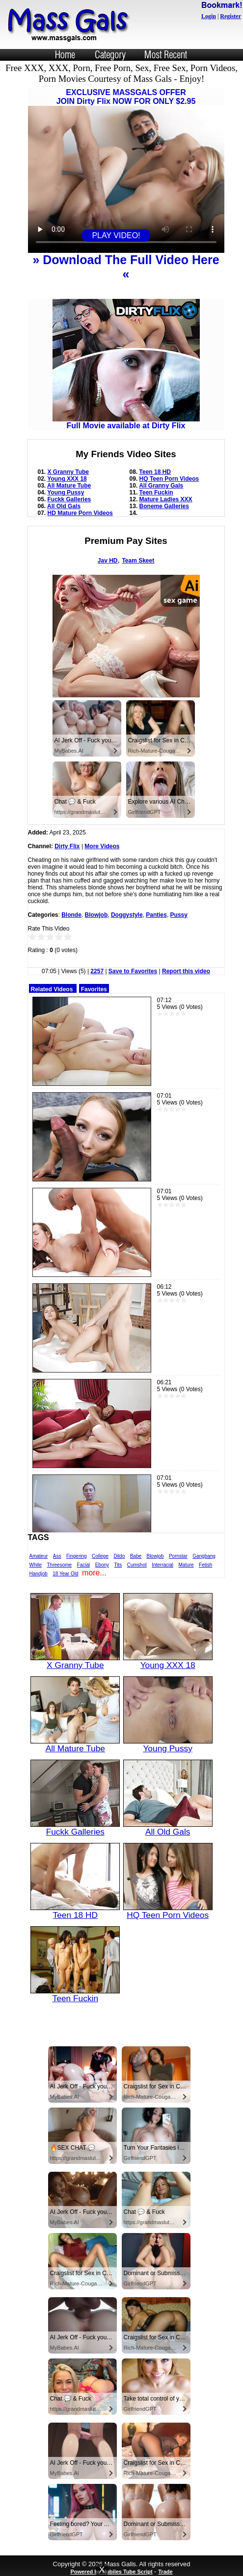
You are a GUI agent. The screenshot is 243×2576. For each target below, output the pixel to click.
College (100, 1556)
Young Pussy (65, 492)
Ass (57, 1556)
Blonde (71, 914)
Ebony (102, 1565)
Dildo (119, 1556)
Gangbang (204, 1556)
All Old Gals (64, 506)
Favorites (94, 989)
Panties (156, 914)
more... (94, 1573)
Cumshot (137, 1565)
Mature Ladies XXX (165, 499)
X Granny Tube (68, 471)
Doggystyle (127, 914)
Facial (83, 1565)
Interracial (162, 1565)
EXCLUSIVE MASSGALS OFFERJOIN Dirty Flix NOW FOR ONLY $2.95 (126, 96)
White (35, 1565)
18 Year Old (65, 1573)
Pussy (179, 914)
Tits (118, 1565)
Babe (135, 1556)
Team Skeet (138, 560)
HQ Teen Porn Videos (169, 478)
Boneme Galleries (164, 506)
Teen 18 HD (155, 471)
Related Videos (52, 989)
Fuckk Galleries (69, 499)
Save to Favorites (132, 971)
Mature (186, 1565)
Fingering (76, 1556)
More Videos (101, 846)
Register (230, 16)
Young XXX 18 (66, 478)
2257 (97, 971)
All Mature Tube (69, 485)
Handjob (38, 1573)
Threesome (59, 1565)
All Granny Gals (161, 485)
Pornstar (178, 1556)
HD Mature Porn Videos (80, 513)
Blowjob (96, 914)
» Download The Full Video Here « (125, 267)
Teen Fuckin (156, 492)
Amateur (38, 1556)
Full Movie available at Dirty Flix (126, 422)
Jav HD (108, 560)
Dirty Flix (67, 846)
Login (208, 16)
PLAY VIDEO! (116, 235)
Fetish (205, 1565)
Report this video (186, 971)
